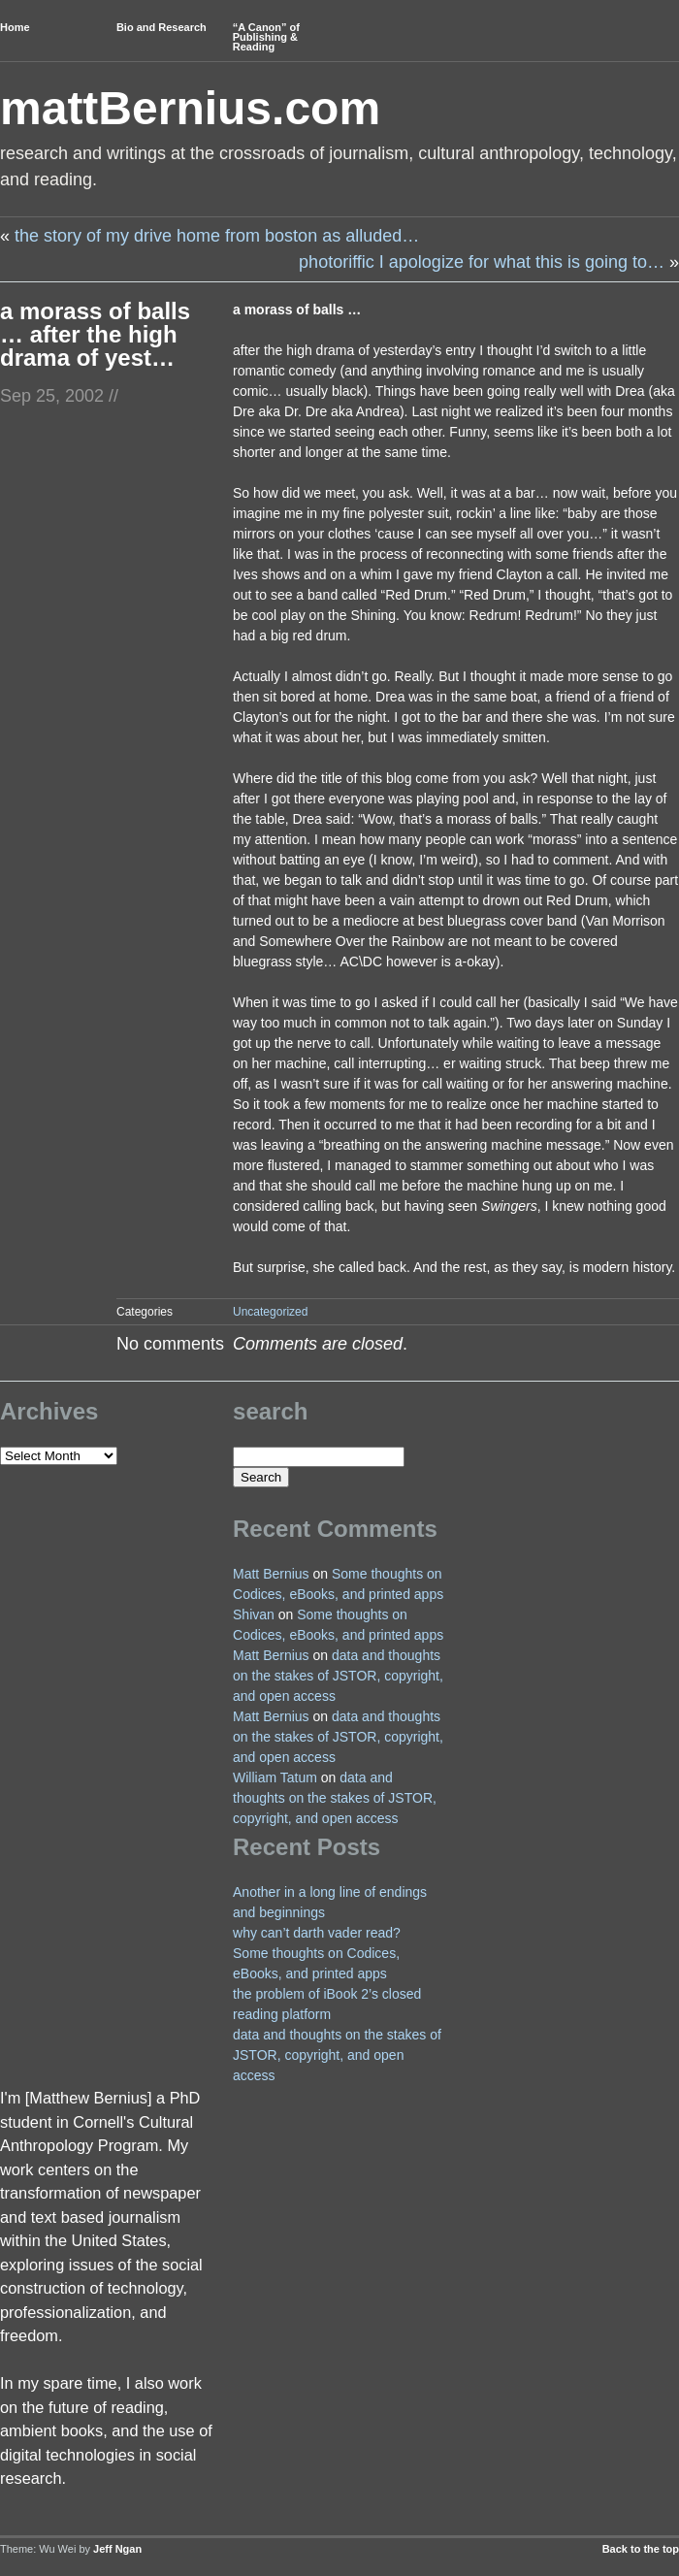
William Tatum (275, 1777)
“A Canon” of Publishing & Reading (266, 36)
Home (15, 27)
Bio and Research (161, 27)
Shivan (254, 1614)
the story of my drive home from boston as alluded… (217, 235)
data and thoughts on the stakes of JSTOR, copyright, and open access (338, 1675)
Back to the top (640, 2549)
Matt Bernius (271, 1573)
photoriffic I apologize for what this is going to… (481, 262)
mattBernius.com (190, 108)
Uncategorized (270, 1312)
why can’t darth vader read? (317, 1932)
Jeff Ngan (117, 2549)
